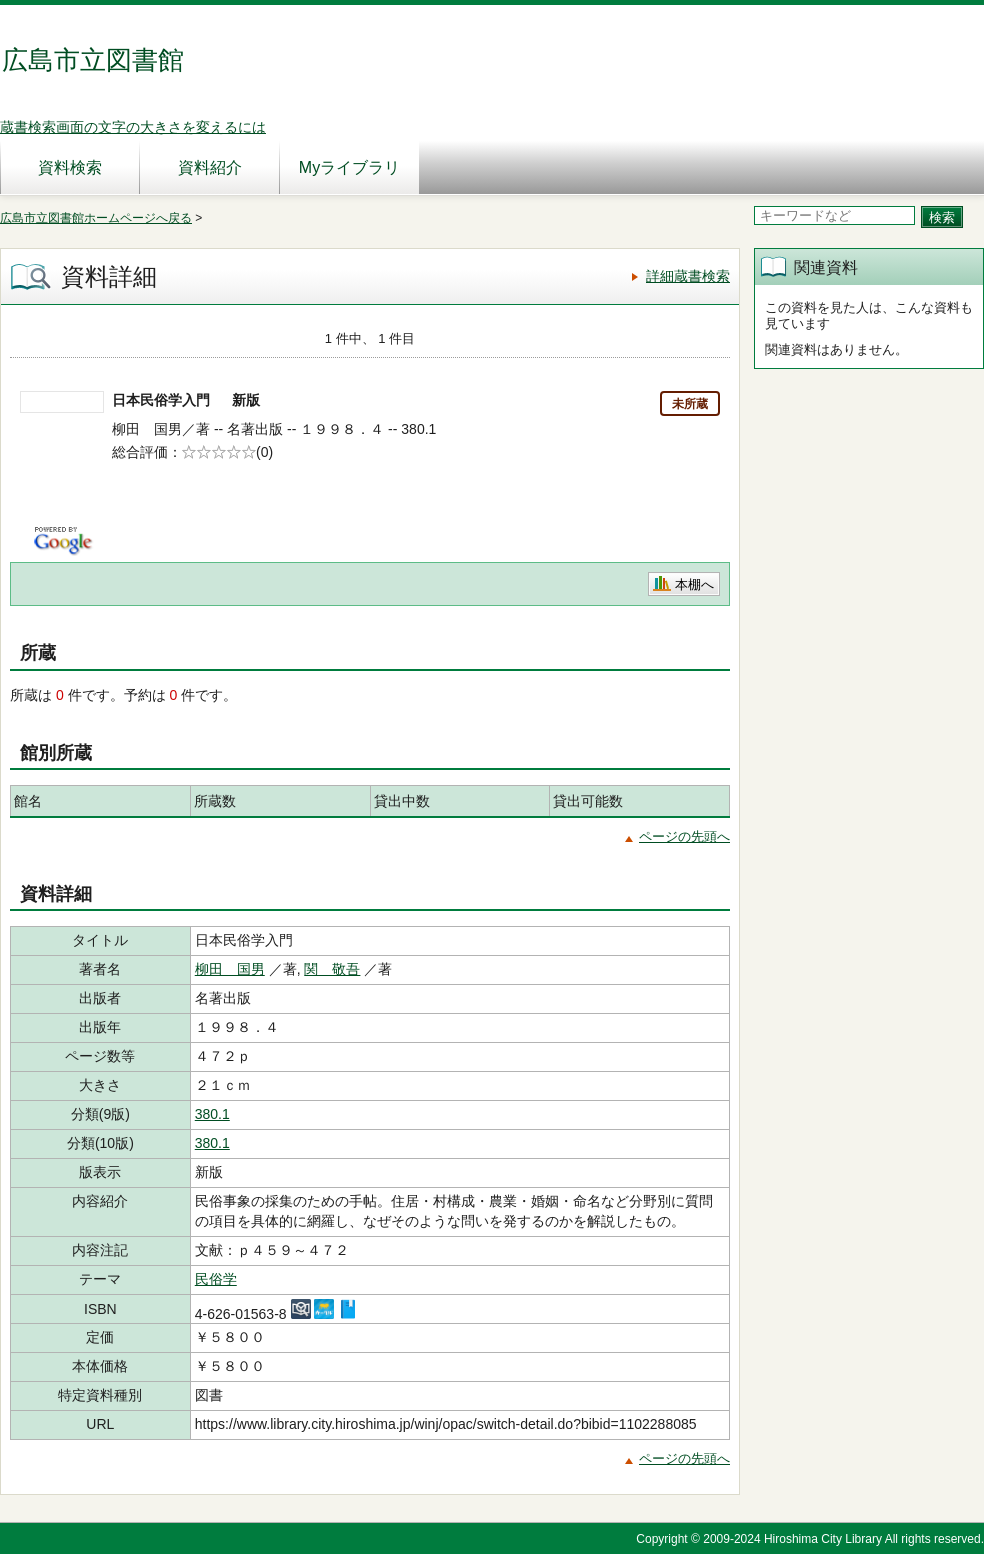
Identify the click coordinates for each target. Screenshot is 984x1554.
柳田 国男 (230, 969)
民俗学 (216, 1279)
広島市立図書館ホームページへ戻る (96, 218)
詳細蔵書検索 (688, 276)
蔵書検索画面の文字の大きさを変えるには (133, 127)
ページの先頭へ (684, 836)
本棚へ (694, 584)
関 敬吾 (332, 969)
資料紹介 (210, 167)
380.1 (212, 1114)
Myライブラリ (349, 167)
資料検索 (70, 167)
